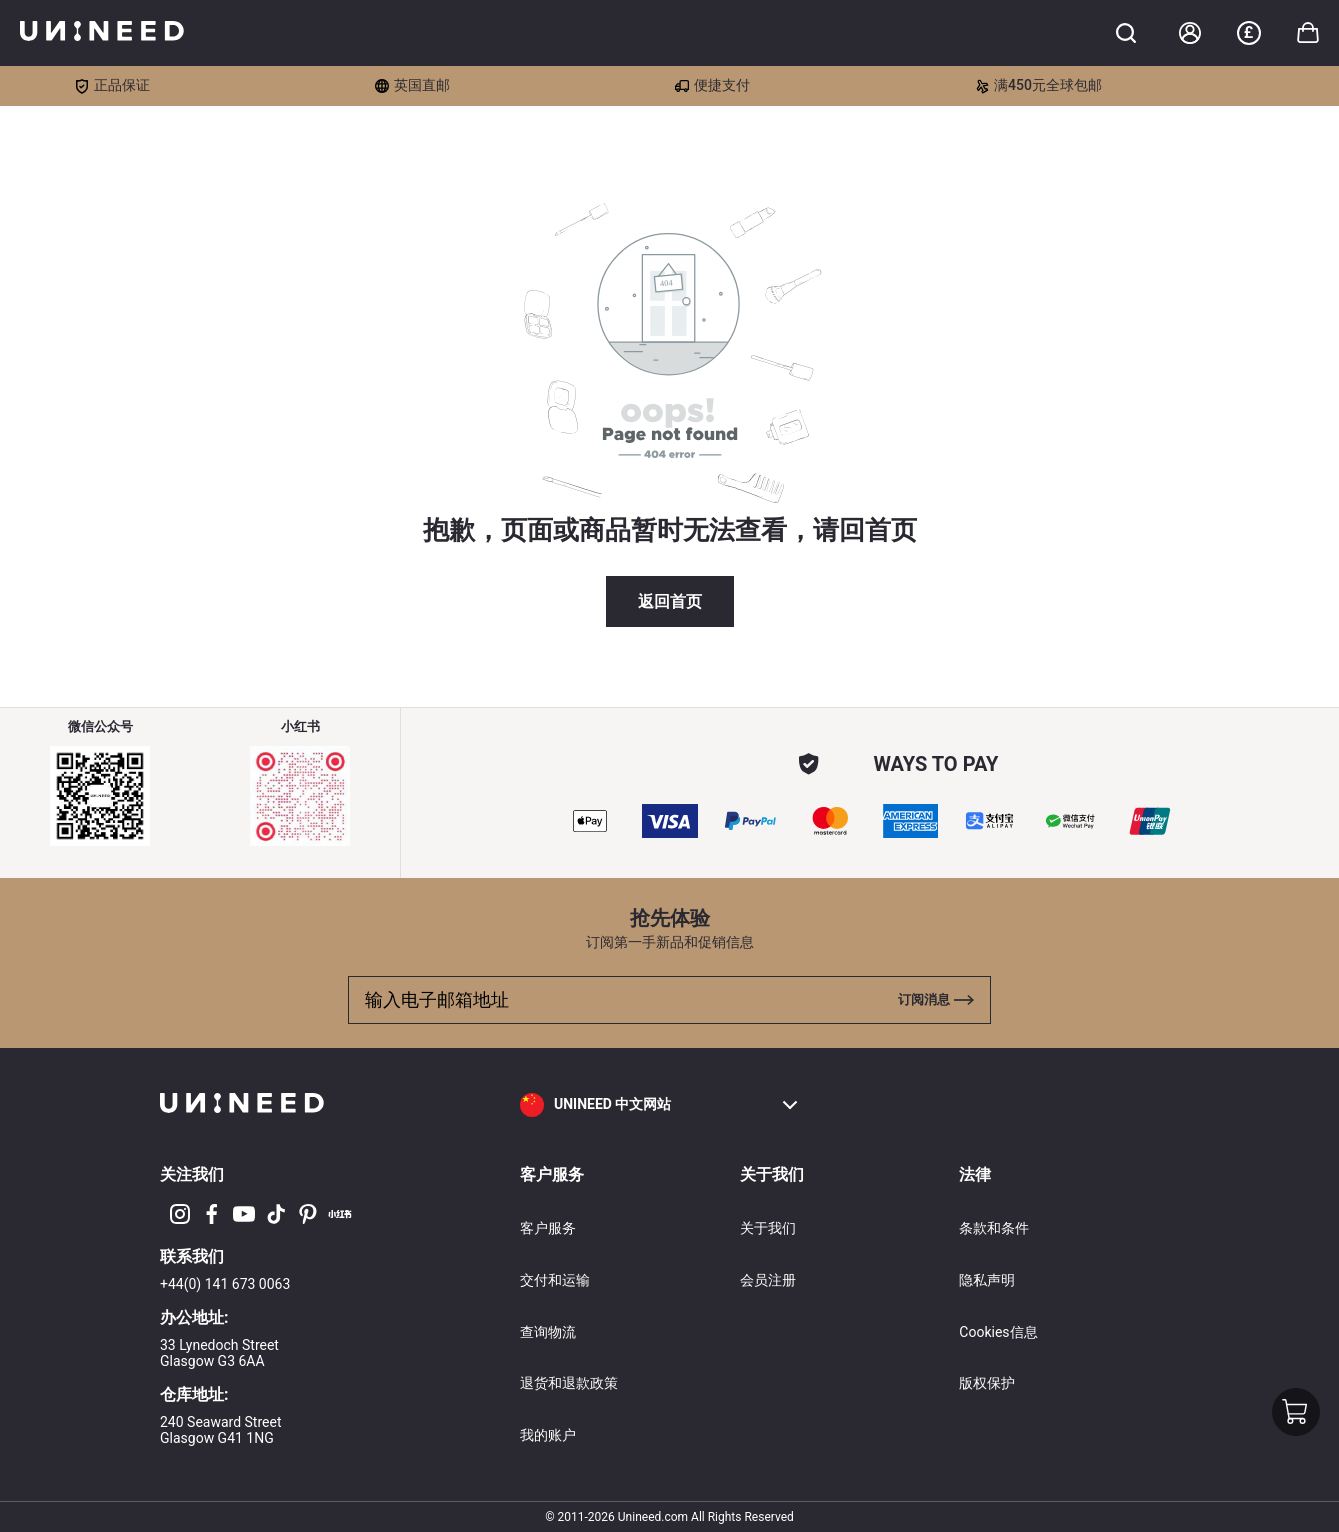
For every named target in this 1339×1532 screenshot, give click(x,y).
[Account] (1190, 33)
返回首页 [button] (670, 601)
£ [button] (1248, 32)
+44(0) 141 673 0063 (225, 1284)
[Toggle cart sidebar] (1126, 33)
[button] (660, 1105)
